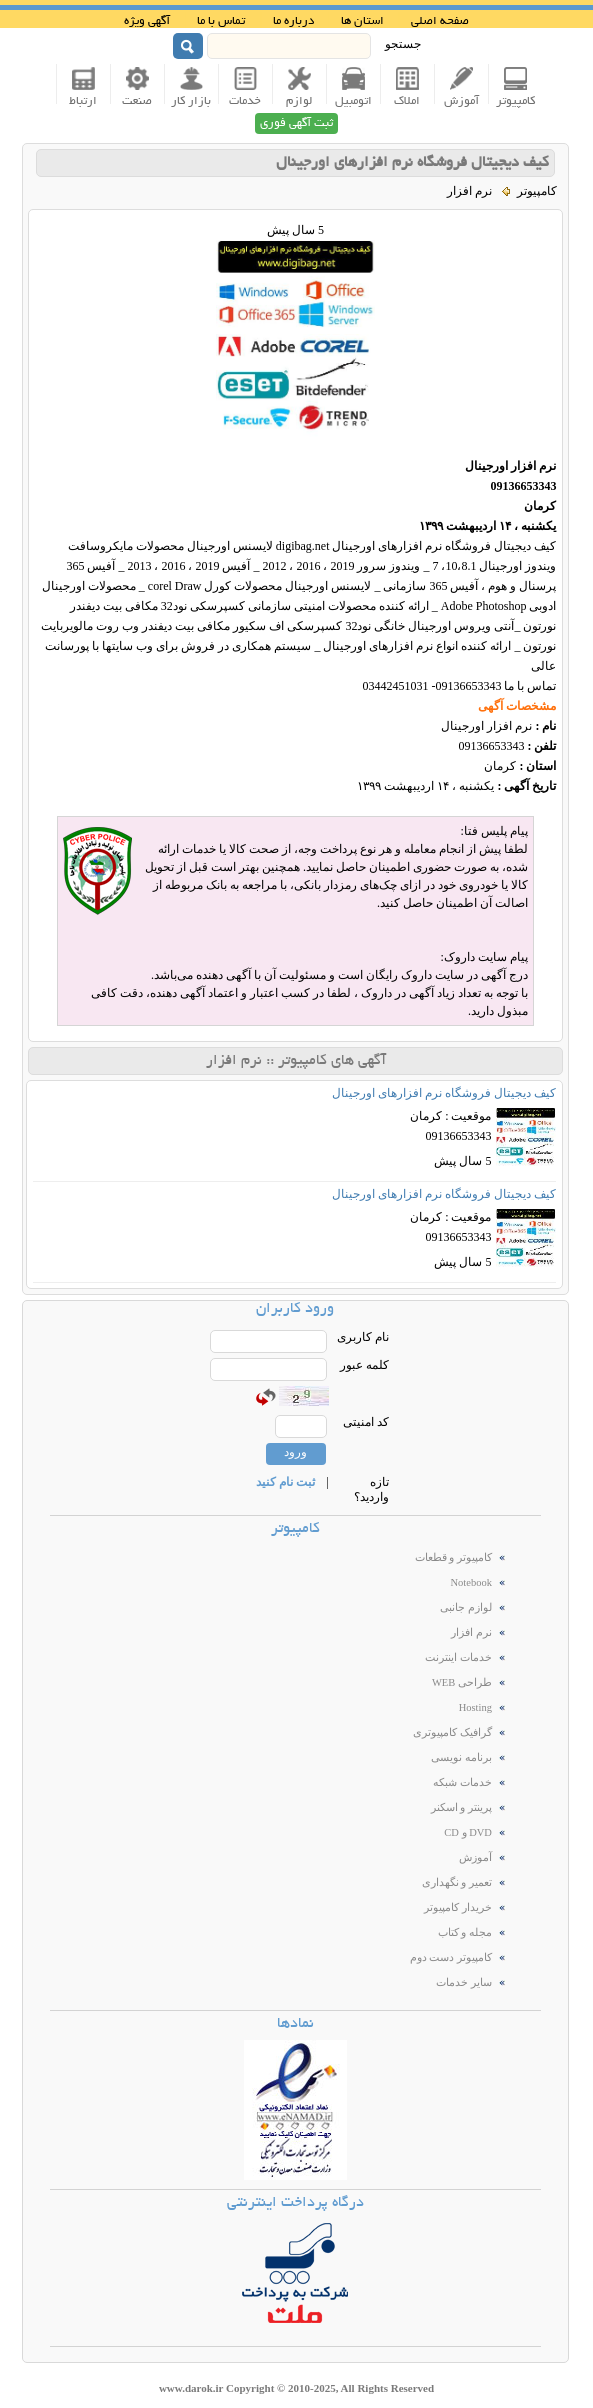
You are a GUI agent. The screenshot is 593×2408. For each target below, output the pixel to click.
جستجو (403, 44)
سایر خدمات (464, 1982)
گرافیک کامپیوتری (452, 1732)
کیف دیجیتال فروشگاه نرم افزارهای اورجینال (412, 163)
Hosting (475, 1707)
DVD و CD (468, 1832)
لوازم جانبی (466, 1607)
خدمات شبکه (462, 1782)
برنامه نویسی (461, 1757)
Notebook (470, 1582)
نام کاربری (363, 1337)
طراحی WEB (462, 1682)
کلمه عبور (364, 1365)
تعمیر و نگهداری (457, 1882)
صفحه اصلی (440, 21)
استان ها (362, 21)
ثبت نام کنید (285, 1482)
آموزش (475, 1857)
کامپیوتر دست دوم (451, 1957)
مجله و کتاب (465, 1932)
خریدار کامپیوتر (458, 1907)
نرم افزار (471, 1632)
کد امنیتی (366, 1422)
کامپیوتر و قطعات (453, 1557)
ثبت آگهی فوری (296, 123)
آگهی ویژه (147, 21)
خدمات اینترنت (458, 1657)
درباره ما (293, 21)
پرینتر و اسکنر (461, 1807)
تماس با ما (221, 21)
